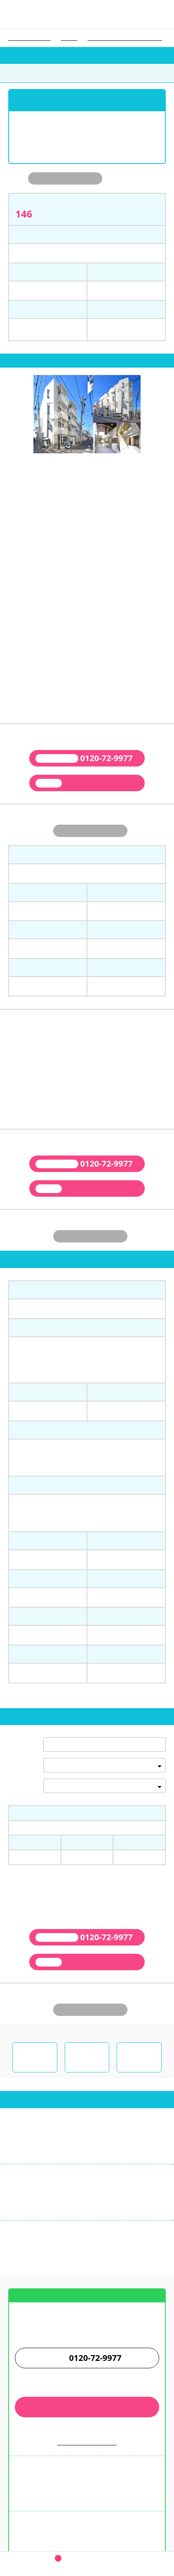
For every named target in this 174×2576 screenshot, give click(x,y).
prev (6, 418)
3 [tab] (90, 467)
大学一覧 (69, 38)
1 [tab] (78, 467)
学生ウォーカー (87, 2484)
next (168, 418)
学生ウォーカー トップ (29, 38)
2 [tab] (84, 467)
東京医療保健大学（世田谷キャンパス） (125, 38)
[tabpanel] (87, 415)
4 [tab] (96, 467)
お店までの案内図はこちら (87, 2277)
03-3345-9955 (37, 2157)
